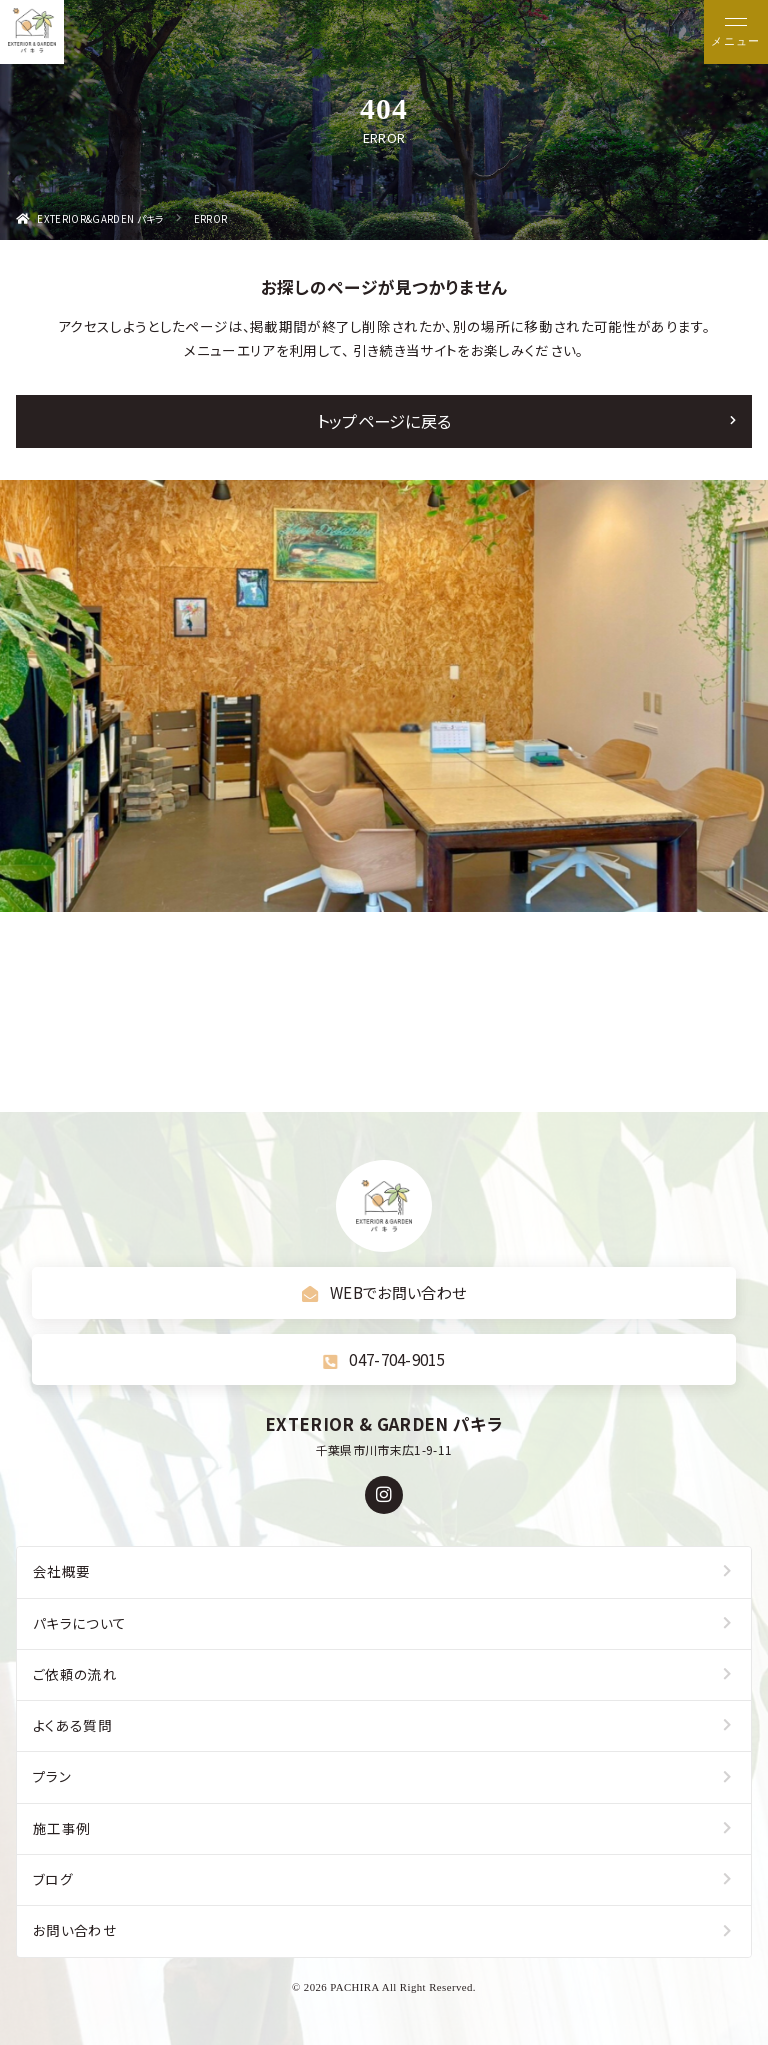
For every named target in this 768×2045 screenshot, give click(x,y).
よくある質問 (72, 1725)
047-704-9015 (384, 1359)
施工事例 (61, 1828)
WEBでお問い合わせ (384, 1292)
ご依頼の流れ (75, 1674)
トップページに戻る (384, 421)
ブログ (53, 1879)
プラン (52, 1776)
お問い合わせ (75, 1930)
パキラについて (79, 1623)
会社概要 (61, 1571)
